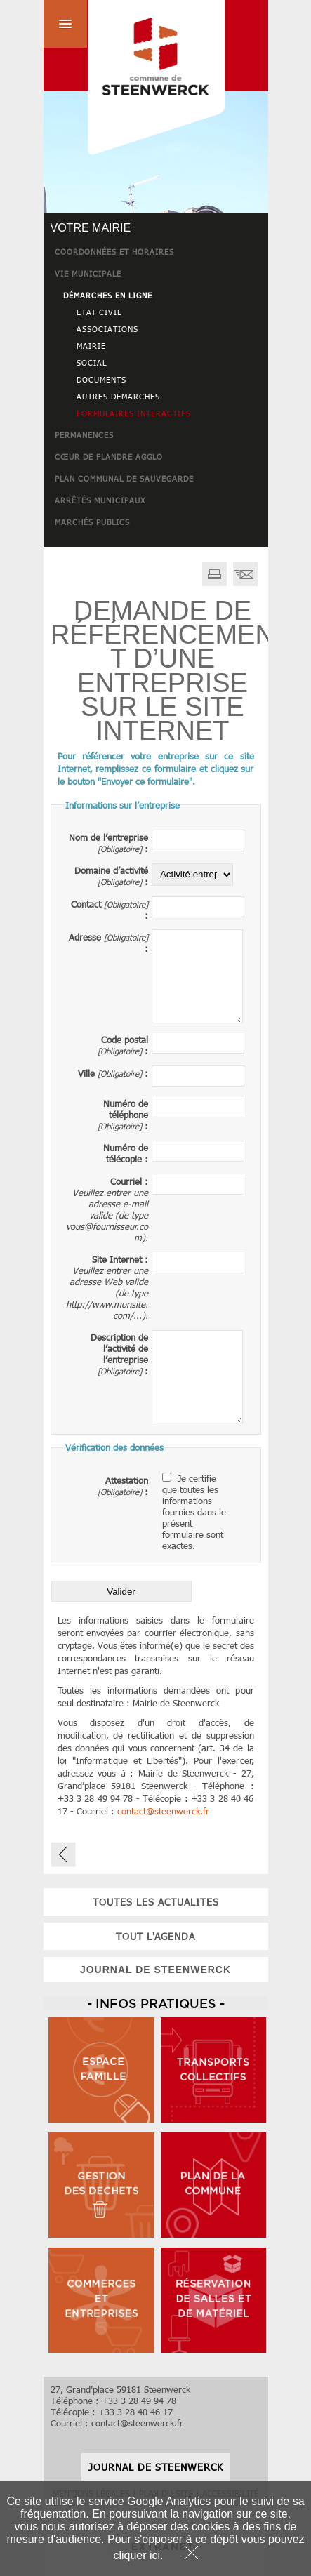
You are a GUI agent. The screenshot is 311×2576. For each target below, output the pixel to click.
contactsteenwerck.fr (163, 1811)
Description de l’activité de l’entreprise (119, 1348)
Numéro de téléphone (125, 1109)
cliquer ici (136, 2555)
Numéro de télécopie (125, 1153)
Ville (86, 1073)
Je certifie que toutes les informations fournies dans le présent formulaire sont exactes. (194, 1512)
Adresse (85, 937)
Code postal (124, 1039)
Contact (86, 904)
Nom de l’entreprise (108, 837)
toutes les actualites (156, 1901)
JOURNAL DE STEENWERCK (155, 1969)
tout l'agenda (155, 1936)
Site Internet (117, 1259)
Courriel (126, 1181)
